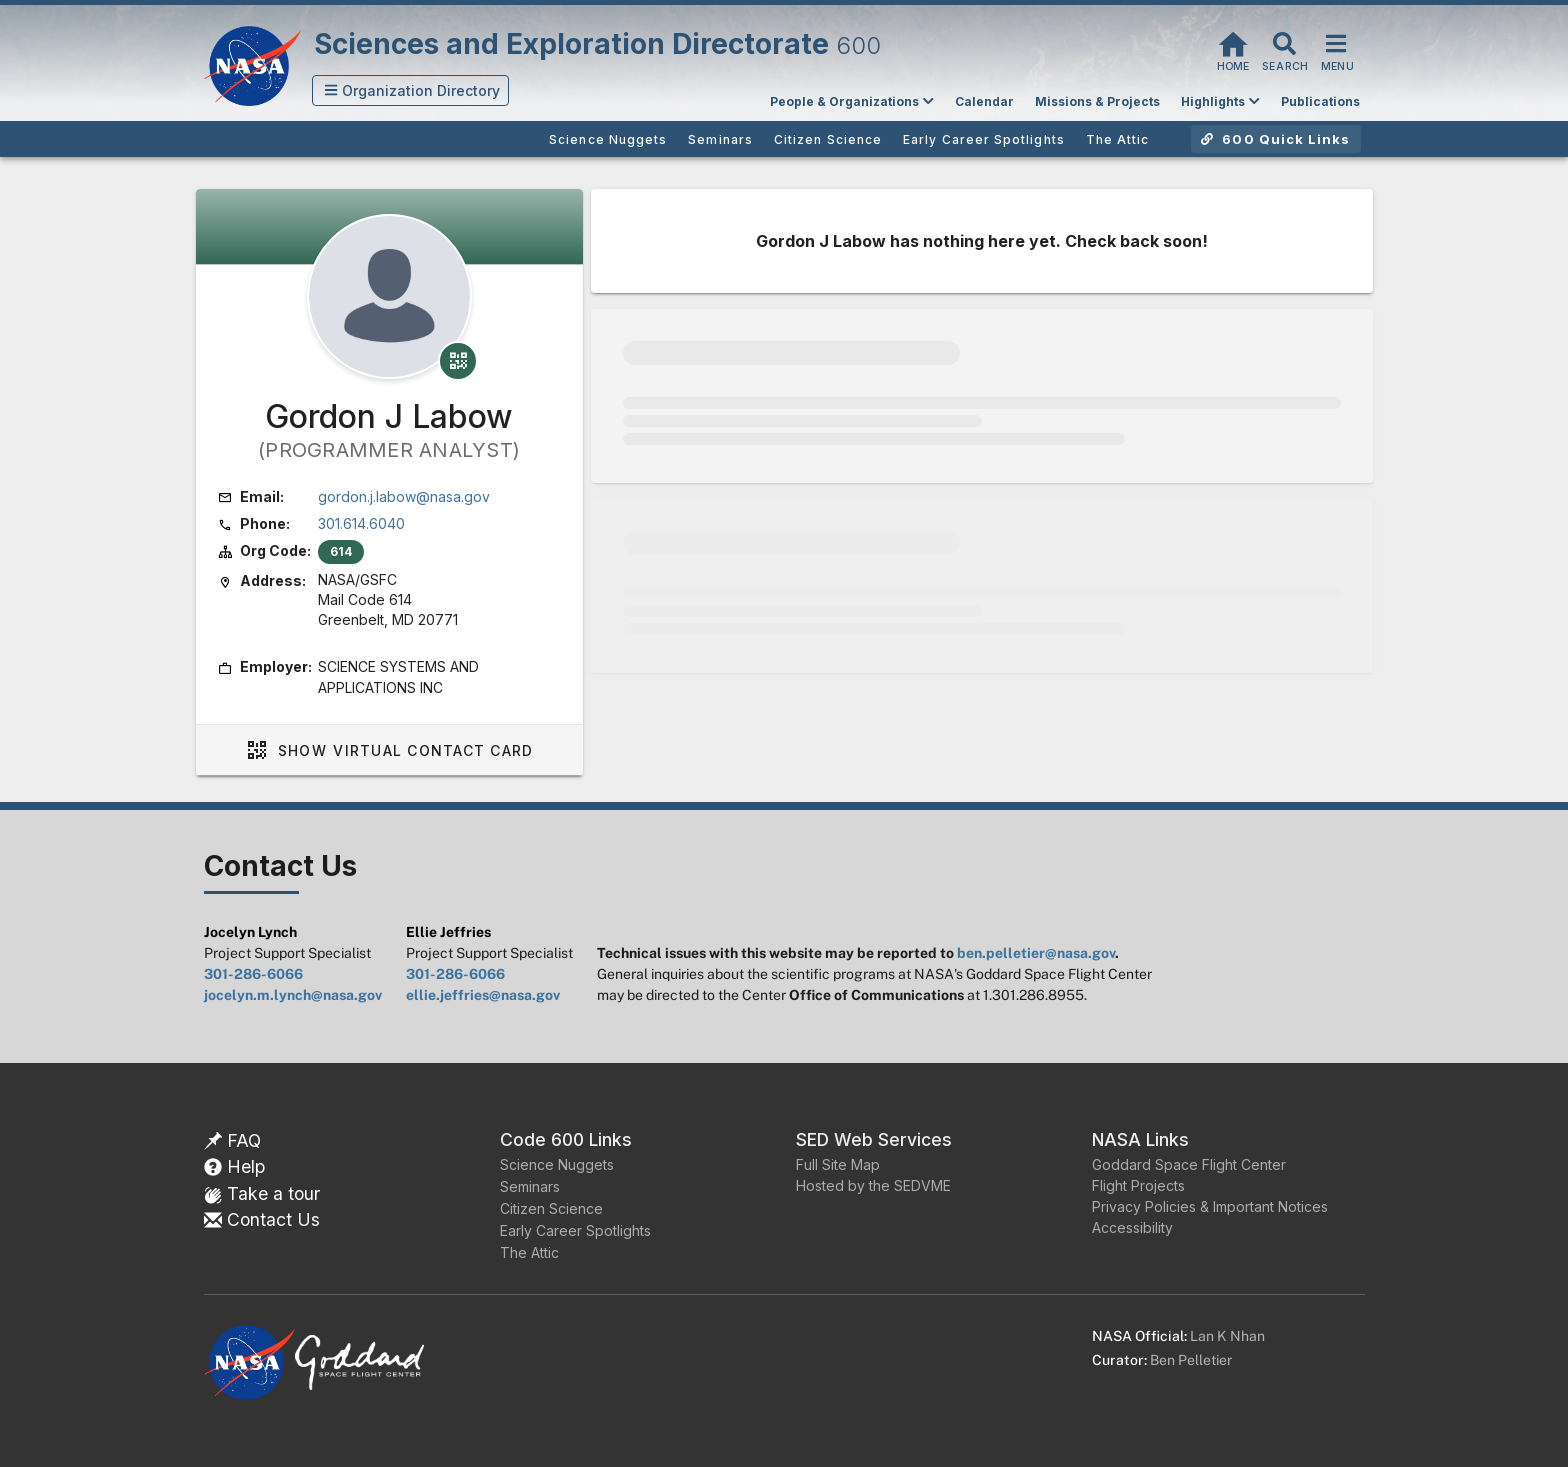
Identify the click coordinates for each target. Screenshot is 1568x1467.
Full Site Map (838, 1164)
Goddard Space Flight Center (1189, 1164)
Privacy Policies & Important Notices (1210, 1206)
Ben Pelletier (1191, 1360)
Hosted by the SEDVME (873, 1185)
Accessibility (1132, 1227)
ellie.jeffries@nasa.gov (483, 995)
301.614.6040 (361, 523)
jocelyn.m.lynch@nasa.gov (293, 995)
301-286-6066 (253, 974)
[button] (411, 90)
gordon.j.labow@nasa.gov (404, 496)
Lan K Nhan (1227, 1336)
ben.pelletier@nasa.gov (1036, 953)
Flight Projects (1138, 1185)
